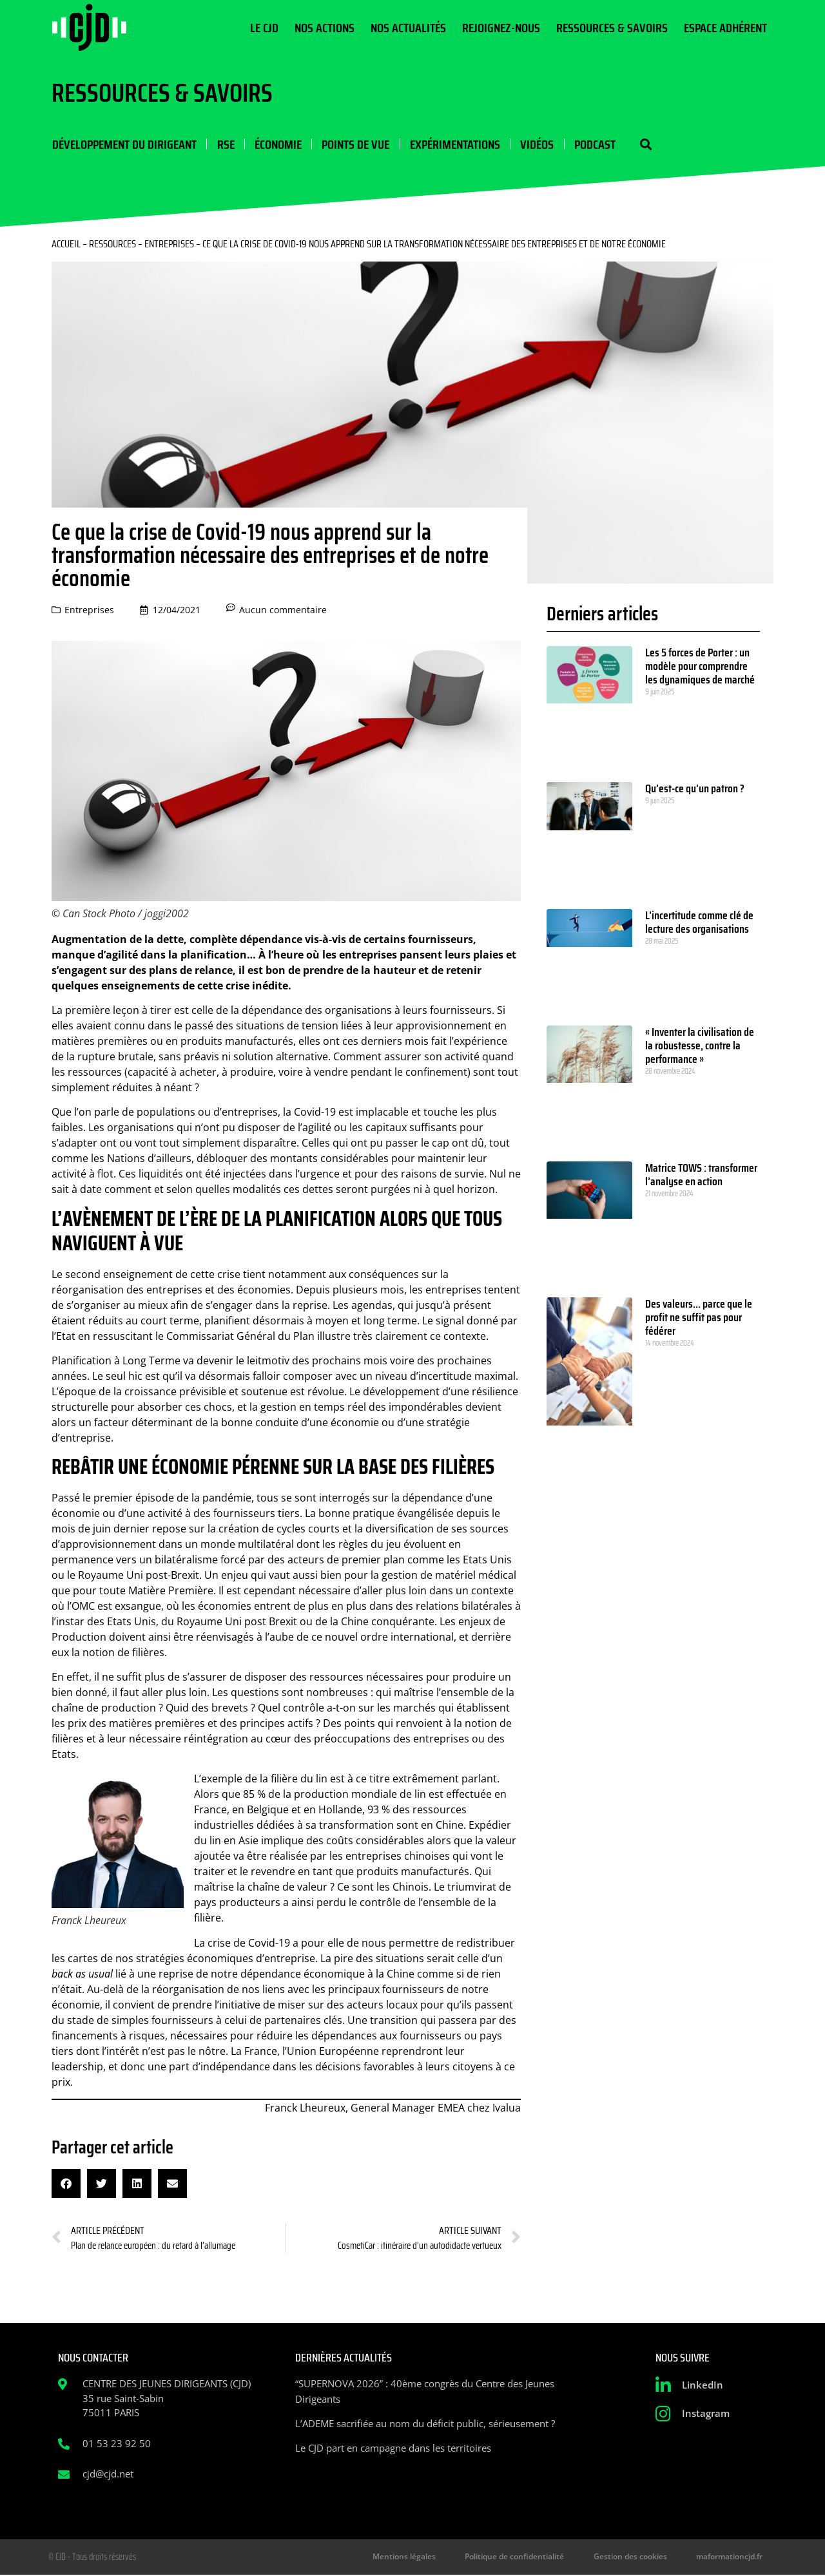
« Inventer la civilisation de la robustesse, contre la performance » (699, 1046)
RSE (224, 144)
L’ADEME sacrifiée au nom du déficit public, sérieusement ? (425, 2424)
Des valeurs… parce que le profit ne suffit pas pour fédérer (698, 1317)
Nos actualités (408, 27)
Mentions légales (415, 2557)
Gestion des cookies (635, 2557)
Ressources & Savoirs (612, 27)
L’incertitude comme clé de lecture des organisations (699, 923)
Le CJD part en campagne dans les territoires (393, 2448)
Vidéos (535, 144)
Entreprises (169, 244)
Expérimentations (453, 144)
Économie (276, 144)
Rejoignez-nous (501, 27)
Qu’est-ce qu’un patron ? (694, 789)
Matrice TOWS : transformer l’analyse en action (701, 1175)
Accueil (66, 244)
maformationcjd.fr (730, 2557)
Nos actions (324, 27)
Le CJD (264, 27)
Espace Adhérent (725, 27)
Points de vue (354, 144)
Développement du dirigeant (124, 144)
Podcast (592, 144)
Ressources (112, 244)
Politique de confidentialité (522, 2557)
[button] (643, 144)
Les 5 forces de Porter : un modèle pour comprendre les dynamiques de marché (700, 666)
